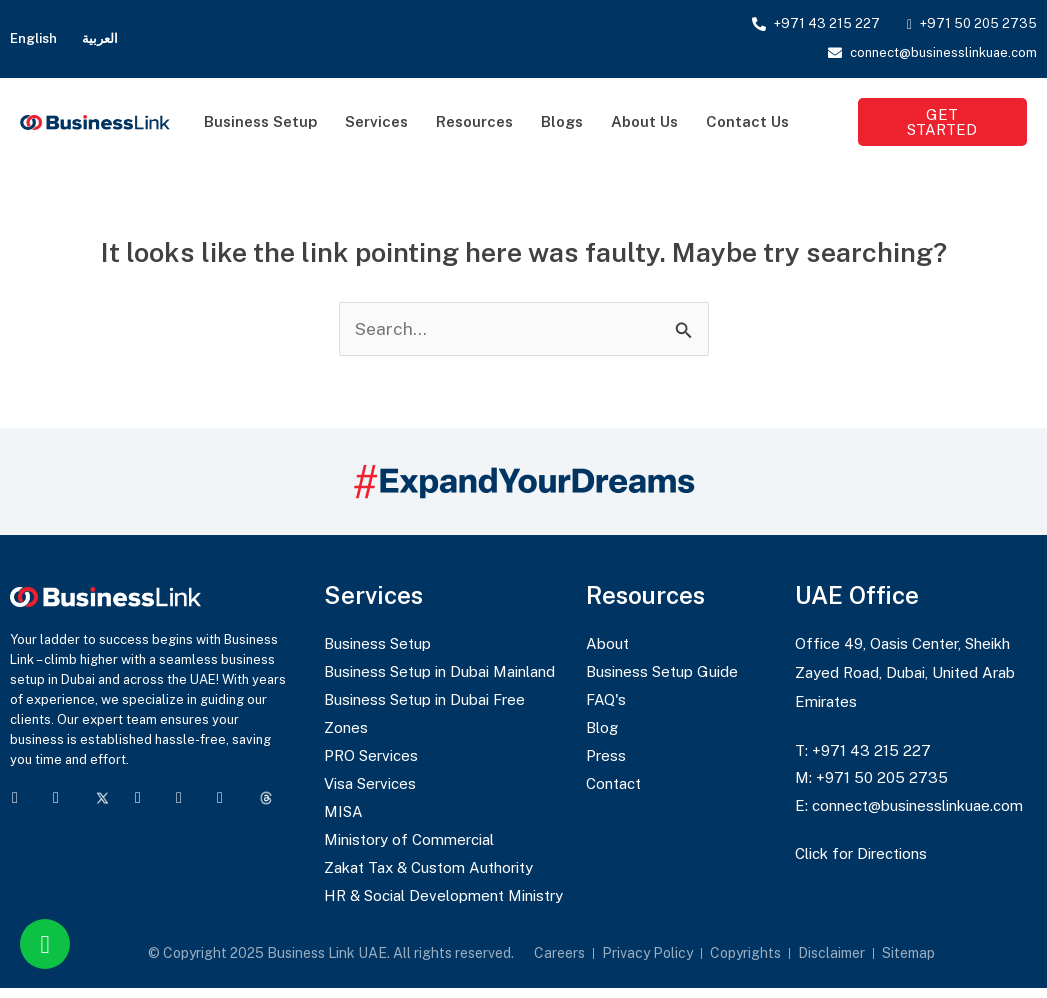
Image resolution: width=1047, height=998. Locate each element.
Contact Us (747, 121)
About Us (644, 121)
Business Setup (260, 121)
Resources (474, 121)
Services (376, 121)
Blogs (562, 121)
